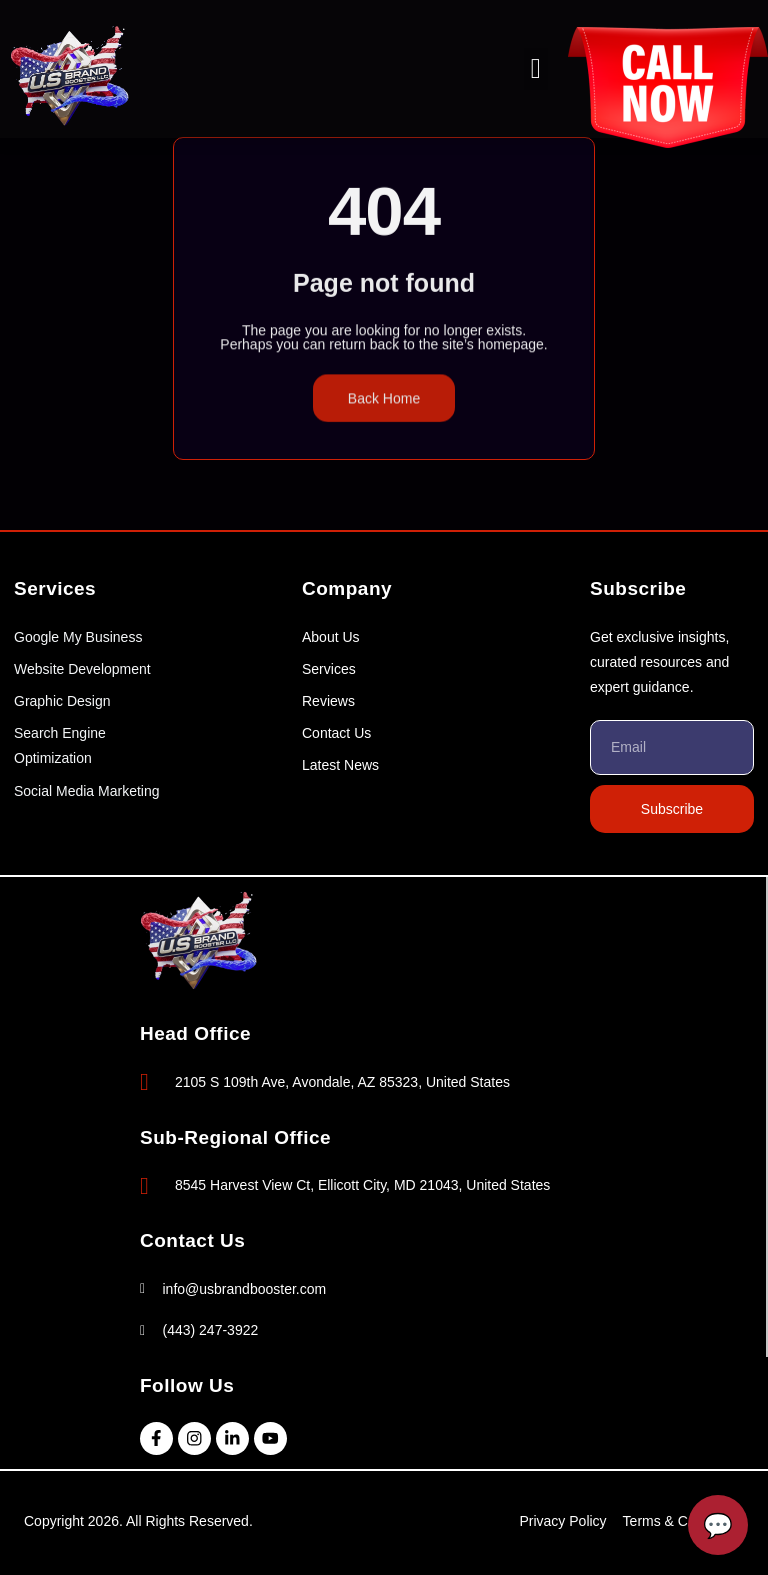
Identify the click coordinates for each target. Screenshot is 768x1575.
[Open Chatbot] (718, 1525)
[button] (536, 69)
